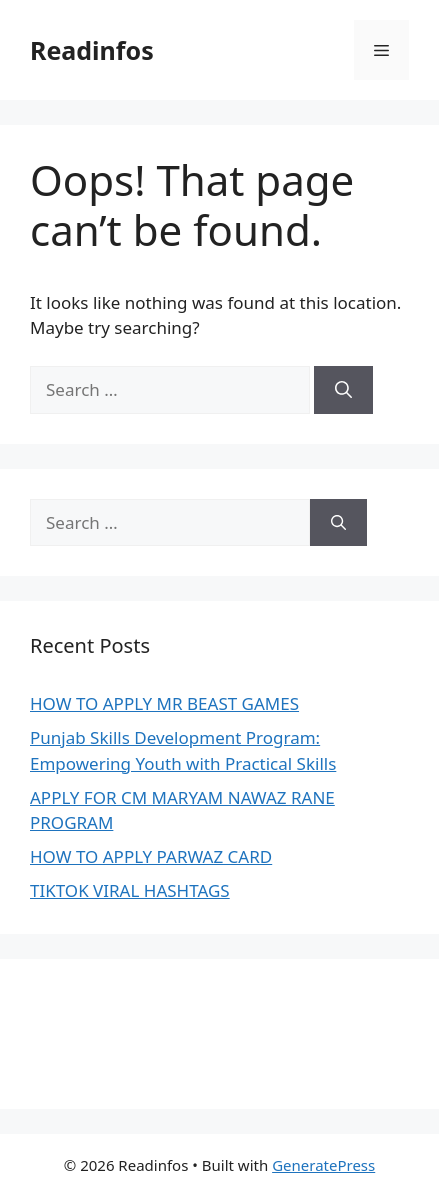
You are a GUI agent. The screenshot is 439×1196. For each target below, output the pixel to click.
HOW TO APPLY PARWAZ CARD (151, 856)
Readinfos (92, 50)
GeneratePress (323, 1165)
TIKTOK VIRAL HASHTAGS (130, 890)
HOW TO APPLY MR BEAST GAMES (164, 703)
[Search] (343, 390)
